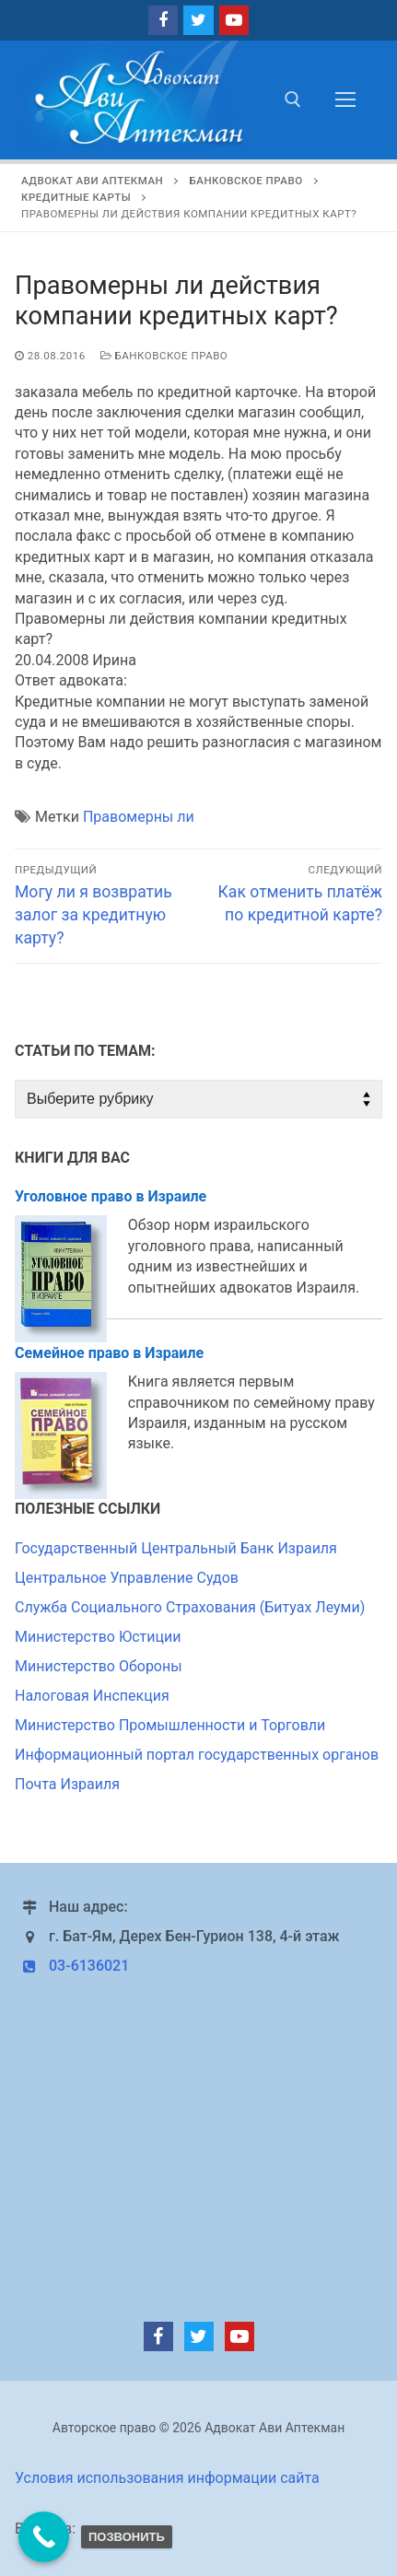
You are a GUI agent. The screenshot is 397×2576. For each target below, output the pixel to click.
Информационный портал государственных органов (197, 1754)
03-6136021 (72, 1966)
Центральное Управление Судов (127, 1578)
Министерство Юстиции (98, 1636)
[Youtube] (234, 20)
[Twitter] (198, 20)
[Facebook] (163, 20)
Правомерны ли (138, 816)
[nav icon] (345, 99)
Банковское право (164, 355)
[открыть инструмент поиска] (293, 99)
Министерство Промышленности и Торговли (170, 1725)
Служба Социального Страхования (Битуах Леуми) (190, 1607)
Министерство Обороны (98, 1666)
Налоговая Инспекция (92, 1695)
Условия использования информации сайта (167, 2478)
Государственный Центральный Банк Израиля (176, 1548)
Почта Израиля (67, 1784)
